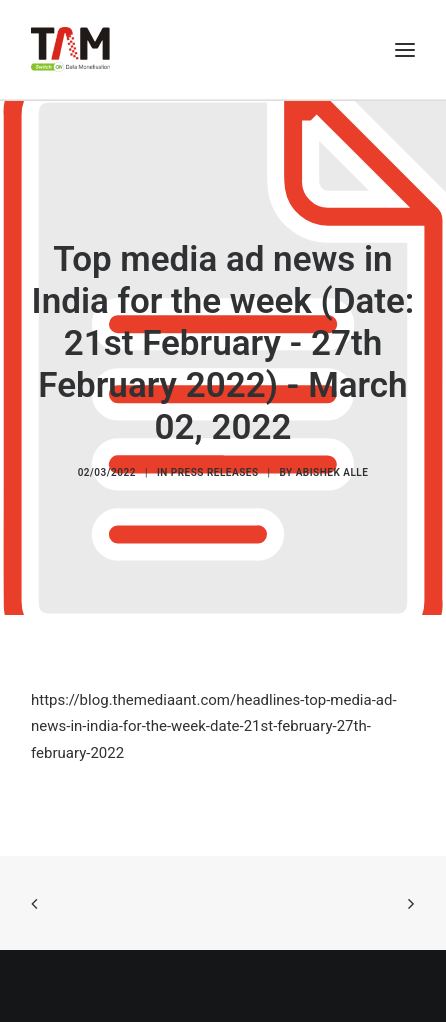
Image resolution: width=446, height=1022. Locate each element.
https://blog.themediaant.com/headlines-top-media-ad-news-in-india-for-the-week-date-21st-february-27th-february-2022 (214, 726)
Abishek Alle (332, 472)
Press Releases (215, 472)
